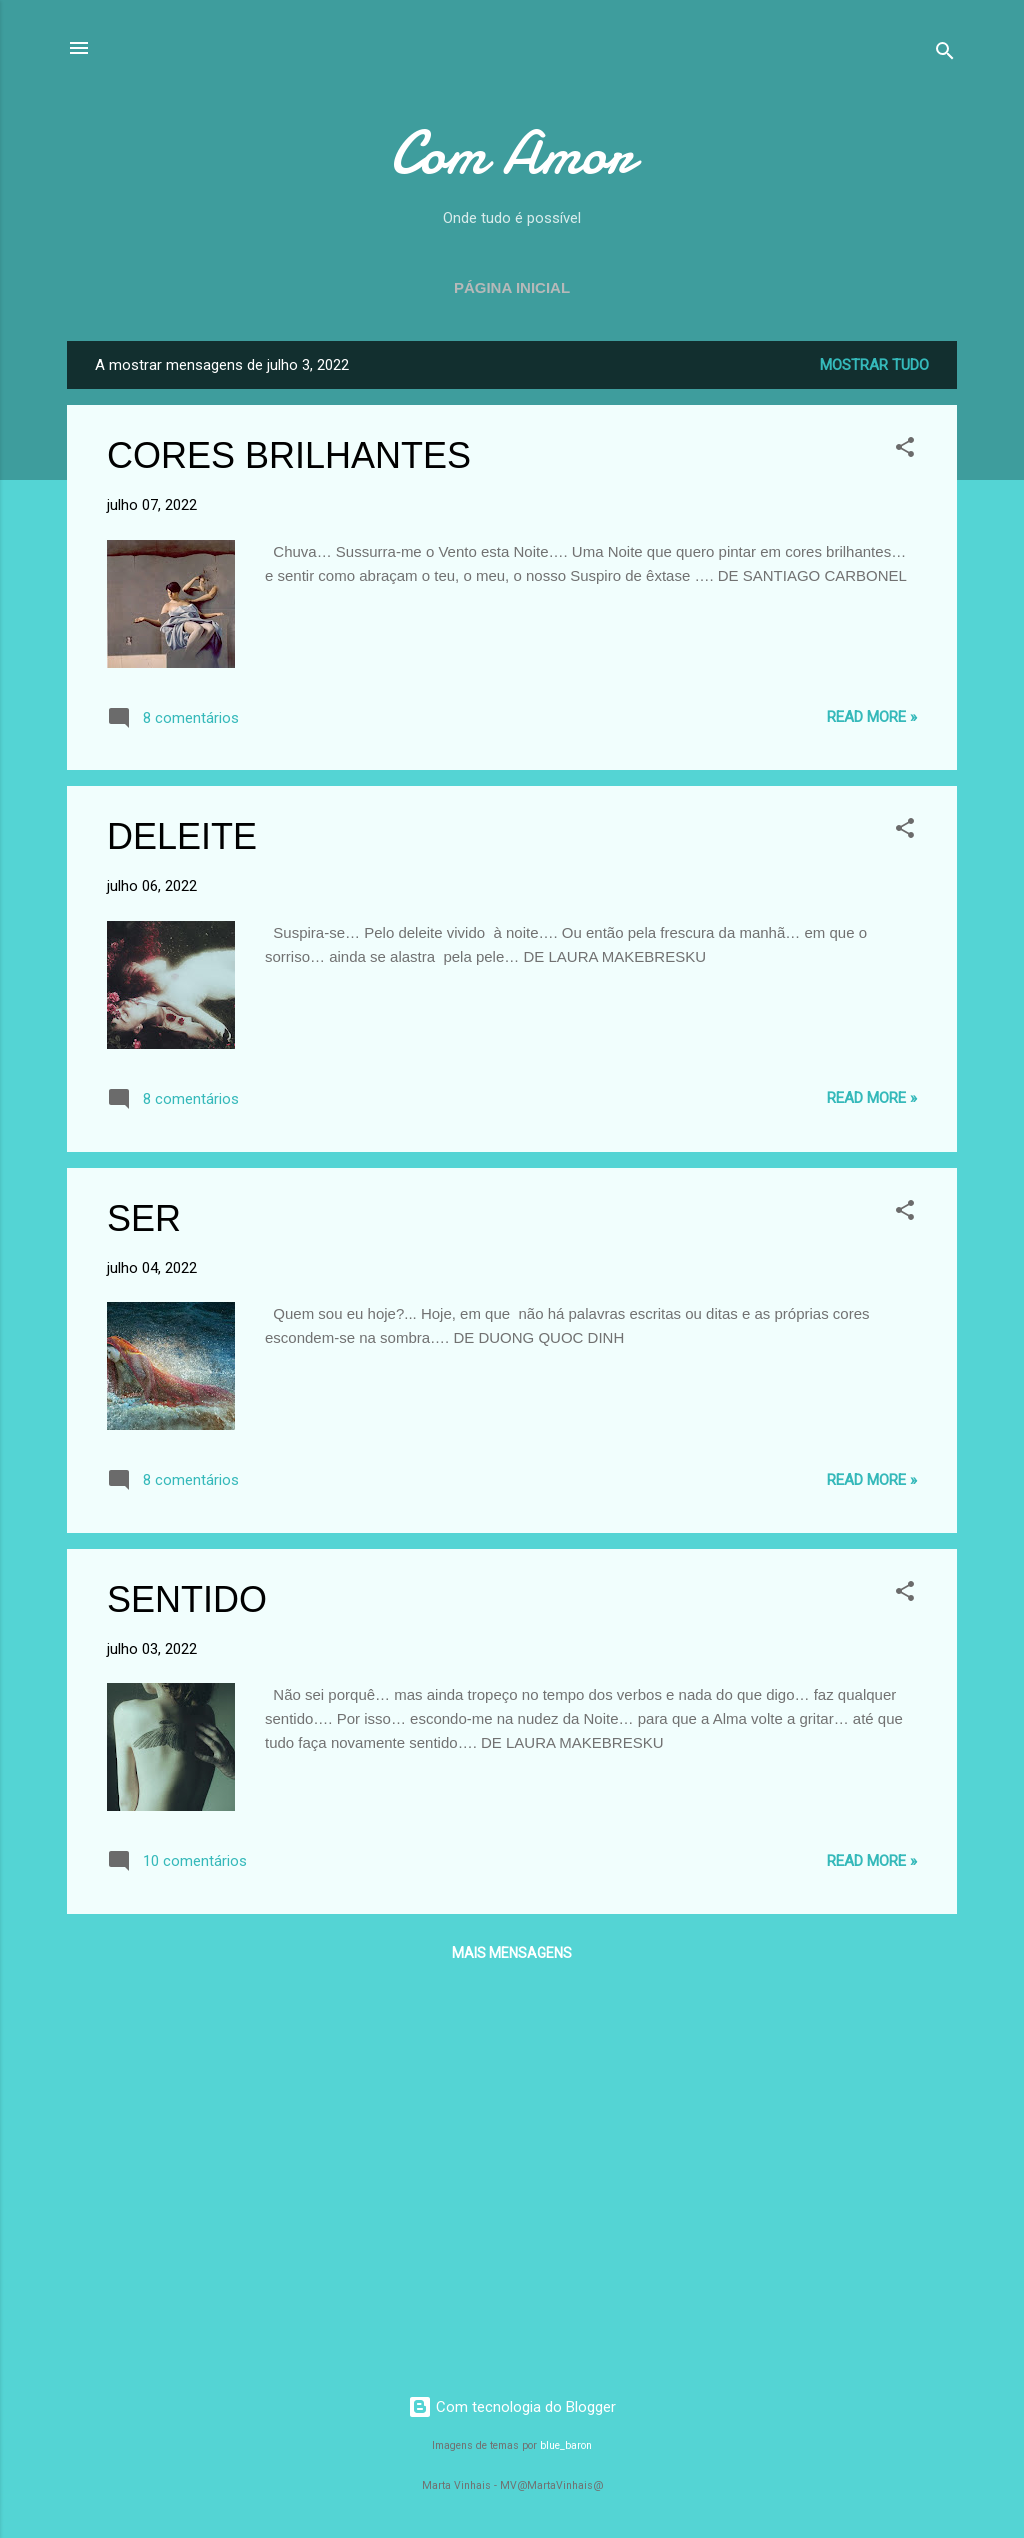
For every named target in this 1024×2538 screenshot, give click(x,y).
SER (144, 1218)
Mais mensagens (512, 1953)
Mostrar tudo (874, 365)
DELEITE (182, 836)
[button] (905, 450)
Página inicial (512, 287)
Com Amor (512, 153)
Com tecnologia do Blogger (512, 2407)
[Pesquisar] (945, 54)
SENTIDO (187, 1599)
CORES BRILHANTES (289, 455)
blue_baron (566, 2445)
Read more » (872, 717)
